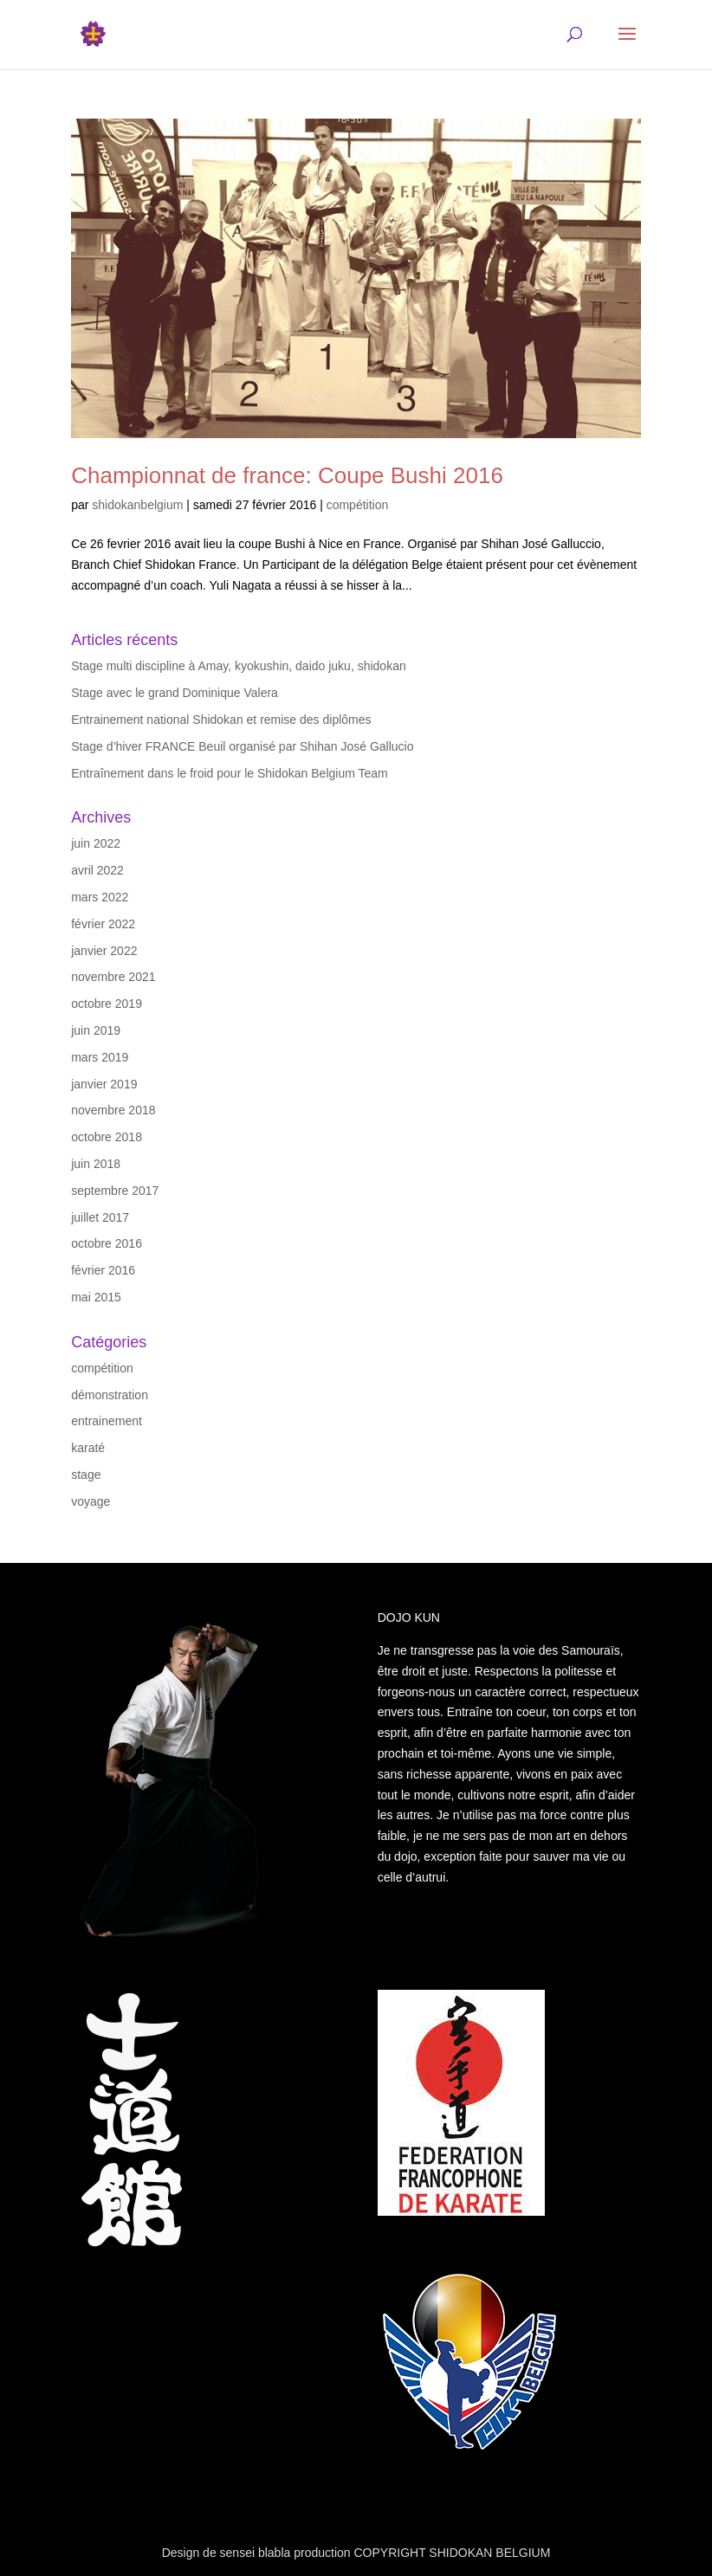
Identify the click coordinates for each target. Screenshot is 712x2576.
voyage (90, 1501)
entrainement (106, 1421)
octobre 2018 (106, 1137)
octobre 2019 (106, 1003)
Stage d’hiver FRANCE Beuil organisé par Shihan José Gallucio (242, 746)
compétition (358, 505)
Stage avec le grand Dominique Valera (174, 693)
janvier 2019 (104, 1084)
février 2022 (103, 924)
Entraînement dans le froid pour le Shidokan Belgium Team (229, 773)
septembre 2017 (115, 1191)
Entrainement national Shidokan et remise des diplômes (221, 719)
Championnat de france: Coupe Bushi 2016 (287, 475)
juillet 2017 (100, 1217)
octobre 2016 (106, 1243)
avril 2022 (97, 870)
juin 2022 (95, 843)
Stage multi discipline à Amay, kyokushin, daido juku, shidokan (238, 666)
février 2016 (103, 1270)
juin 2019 (95, 1030)
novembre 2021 (113, 977)
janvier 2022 (104, 951)
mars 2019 (99, 1057)
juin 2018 (95, 1164)
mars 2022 (99, 897)
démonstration (109, 1395)
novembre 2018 (113, 1110)
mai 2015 (96, 1297)
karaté (88, 1448)
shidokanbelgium (137, 505)
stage (85, 1475)
